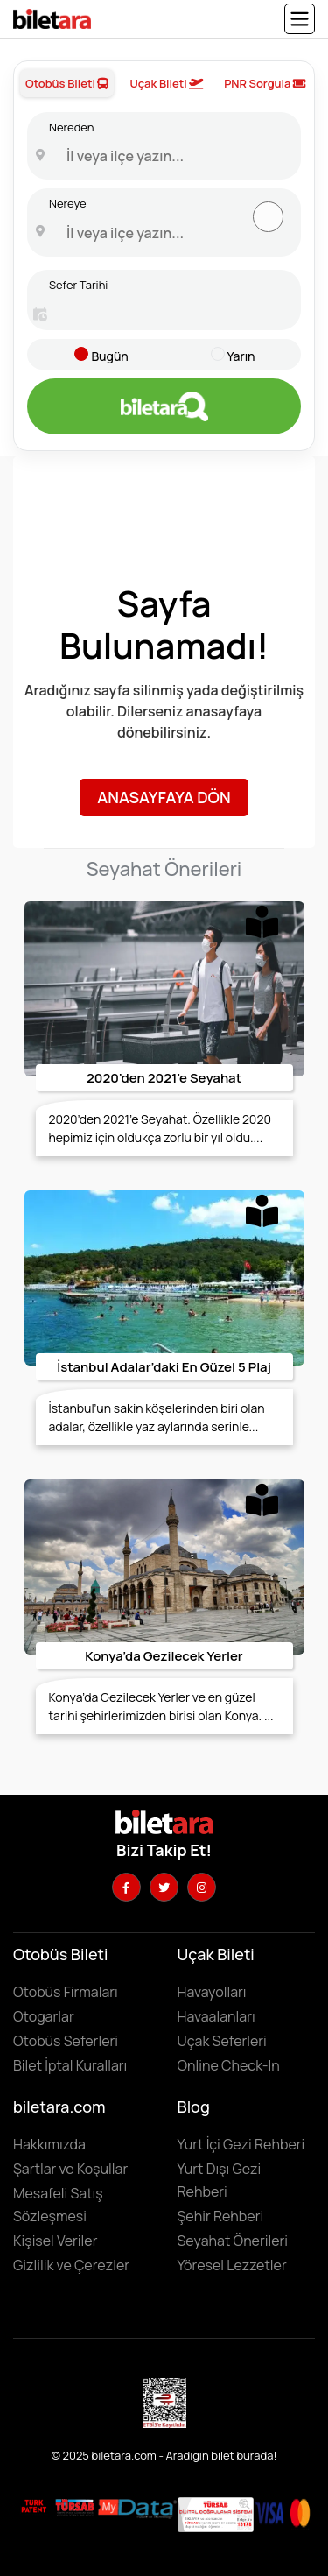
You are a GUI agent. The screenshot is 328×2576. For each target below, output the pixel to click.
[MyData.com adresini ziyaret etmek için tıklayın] (137, 2508)
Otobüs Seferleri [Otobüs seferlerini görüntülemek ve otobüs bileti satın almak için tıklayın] (65, 2040)
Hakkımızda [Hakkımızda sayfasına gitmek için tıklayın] (49, 2144)
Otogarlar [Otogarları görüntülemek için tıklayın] (43, 2016)
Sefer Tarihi (78, 285)
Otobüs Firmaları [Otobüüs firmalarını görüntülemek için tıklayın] (65, 1991)
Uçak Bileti (166, 83)
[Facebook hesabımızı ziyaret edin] (126, 1887)
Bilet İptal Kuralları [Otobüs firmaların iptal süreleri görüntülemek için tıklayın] (70, 2065)
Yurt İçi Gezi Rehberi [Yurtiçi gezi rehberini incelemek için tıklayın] (241, 2144)
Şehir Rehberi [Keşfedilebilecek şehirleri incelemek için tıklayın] (221, 2216)
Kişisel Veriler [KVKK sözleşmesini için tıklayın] (55, 2240)
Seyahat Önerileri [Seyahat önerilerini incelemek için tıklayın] (233, 2240)
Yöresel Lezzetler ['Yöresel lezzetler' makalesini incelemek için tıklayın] (232, 2265)
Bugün (109, 356)
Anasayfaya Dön (163, 797)
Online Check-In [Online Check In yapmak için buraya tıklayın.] (229, 2065)
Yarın (241, 356)
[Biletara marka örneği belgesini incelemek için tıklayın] (34, 2506)
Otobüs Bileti (66, 83)
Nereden (71, 127)
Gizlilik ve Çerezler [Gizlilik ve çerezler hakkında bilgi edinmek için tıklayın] (71, 2265)
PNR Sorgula (265, 83)
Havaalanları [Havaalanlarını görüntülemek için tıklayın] (216, 2016)
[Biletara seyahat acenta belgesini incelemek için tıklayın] (76, 2506)
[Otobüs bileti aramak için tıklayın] (164, 406)
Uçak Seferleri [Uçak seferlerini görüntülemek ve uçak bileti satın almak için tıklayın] (222, 2040)
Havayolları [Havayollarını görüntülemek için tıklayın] (212, 1991)
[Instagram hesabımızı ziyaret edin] (201, 1887)
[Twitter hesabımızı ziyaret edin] (164, 1887)
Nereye (68, 203)
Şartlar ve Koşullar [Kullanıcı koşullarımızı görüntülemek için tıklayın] (70, 2168)
